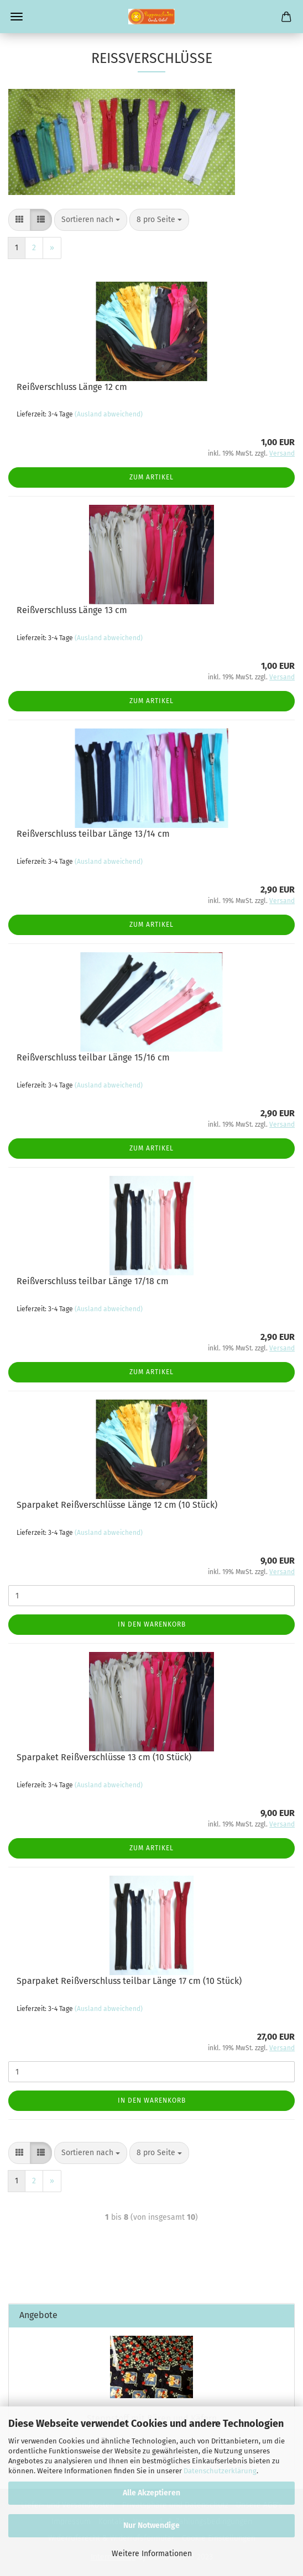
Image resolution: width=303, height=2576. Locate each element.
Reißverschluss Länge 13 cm (72, 610)
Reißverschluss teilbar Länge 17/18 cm (93, 1281)
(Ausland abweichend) (109, 414)
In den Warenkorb (152, 1624)
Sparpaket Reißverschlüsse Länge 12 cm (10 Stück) (117, 1505)
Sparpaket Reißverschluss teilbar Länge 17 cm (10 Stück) (129, 1981)
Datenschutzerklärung (220, 2471)
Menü (17, 16)
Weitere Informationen (152, 2553)
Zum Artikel (151, 477)
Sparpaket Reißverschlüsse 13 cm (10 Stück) (104, 1757)
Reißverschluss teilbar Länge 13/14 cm (93, 833)
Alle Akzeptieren (151, 2493)
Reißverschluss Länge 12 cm (72, 387)
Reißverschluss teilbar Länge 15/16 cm (93, 1057)
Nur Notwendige (151, 2525)
